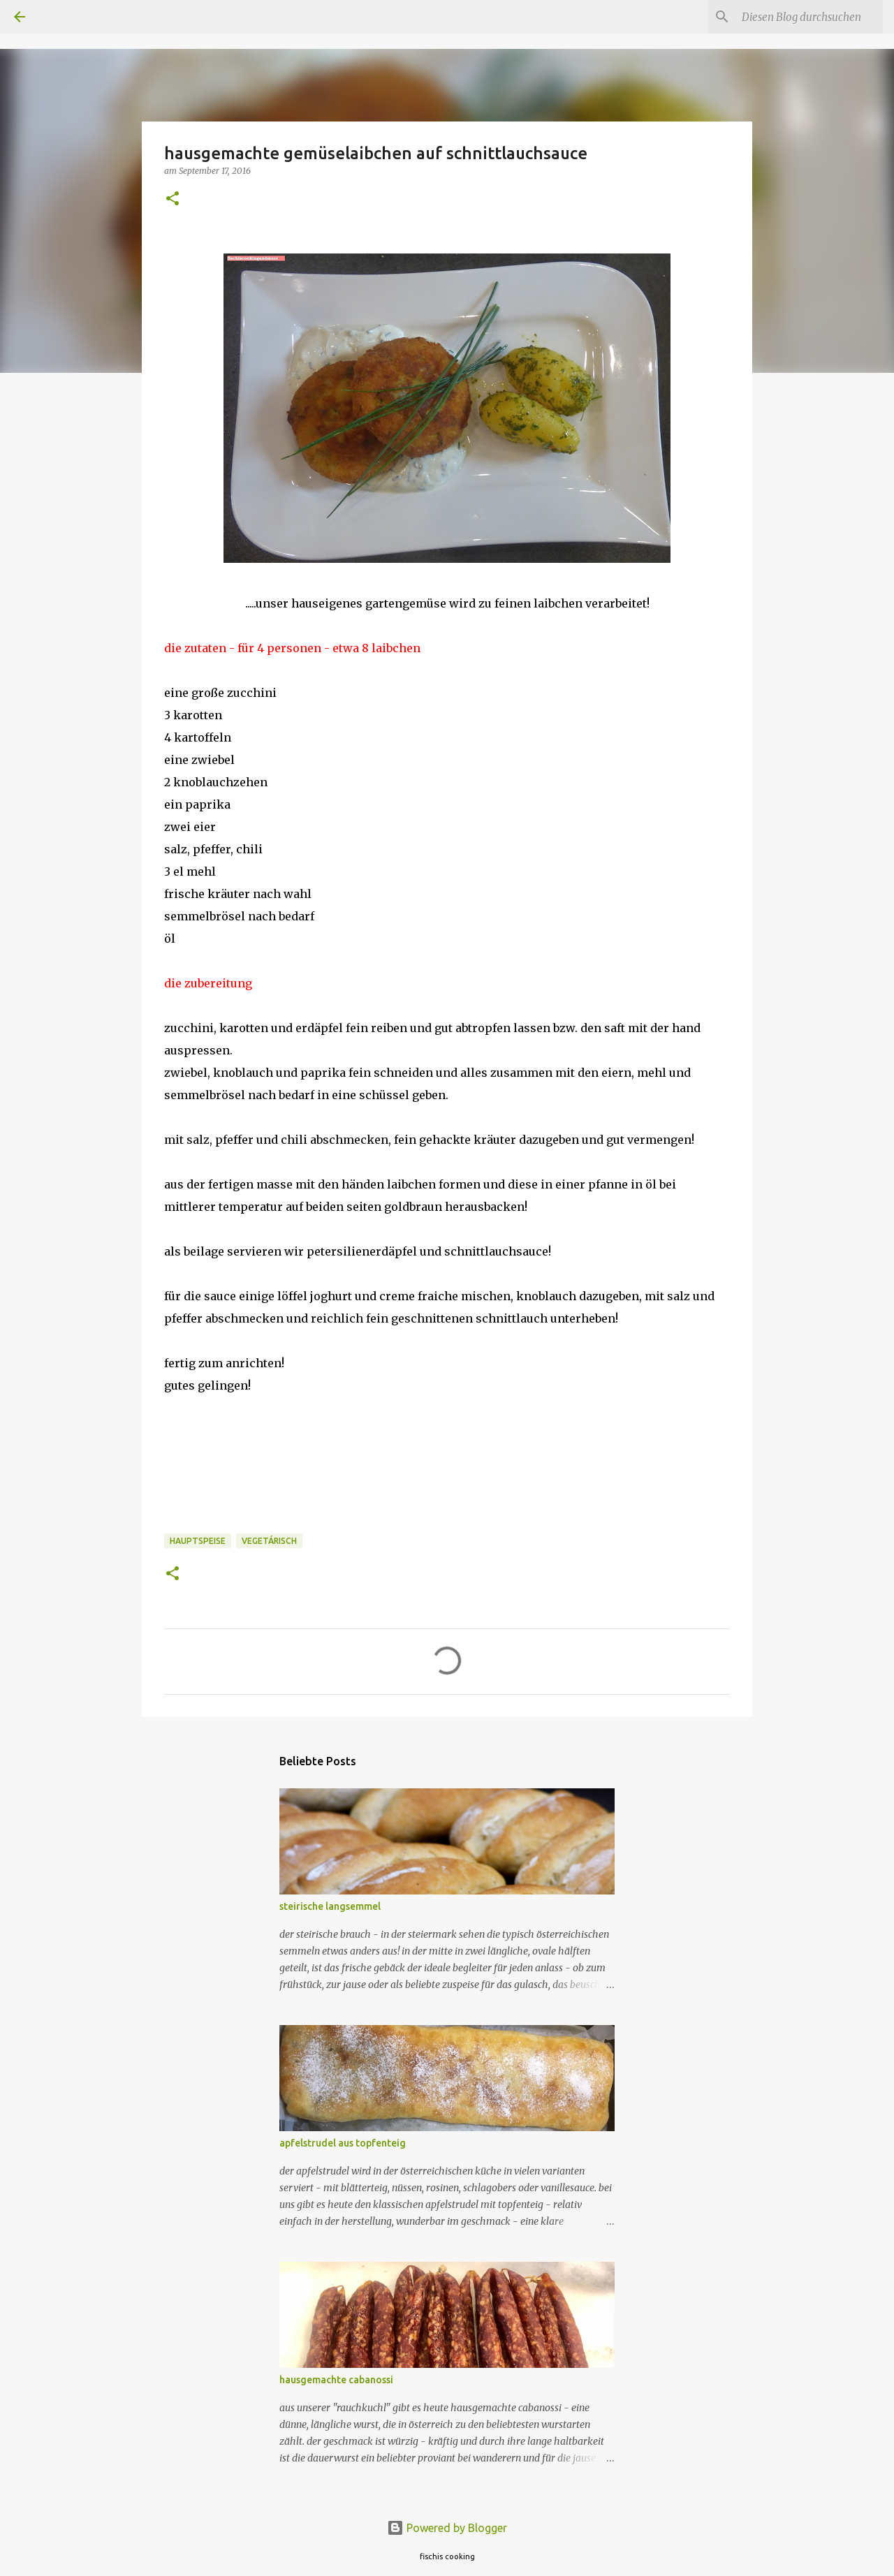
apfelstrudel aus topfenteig (342, 2143)
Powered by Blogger (447, 2528)
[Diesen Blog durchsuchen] (809, 17)
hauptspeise (198, 1540)
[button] (172, 199)
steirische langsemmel (330, 1906)
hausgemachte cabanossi (336, 2379)
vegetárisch (269, 1540)
